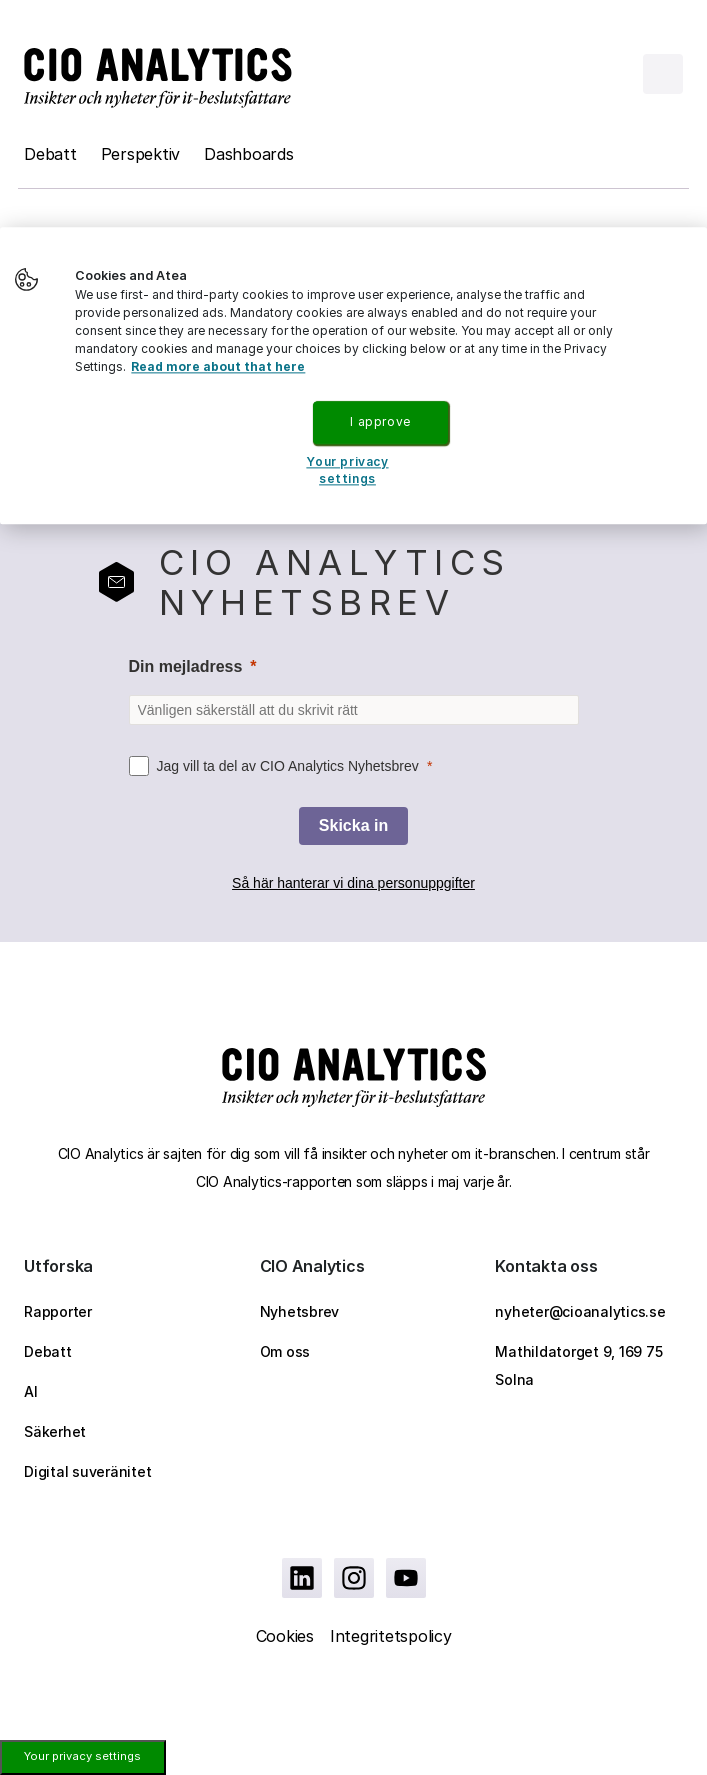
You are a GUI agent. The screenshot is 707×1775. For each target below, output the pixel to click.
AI (31, 1391)
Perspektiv (141, 154)
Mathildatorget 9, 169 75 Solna (578, 1365)
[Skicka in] (353, 826)
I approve (380, 421)
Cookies (285, 1636)
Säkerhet (55, 1431)
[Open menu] (663, 74)
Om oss (285, 1351)
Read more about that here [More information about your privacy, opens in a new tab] (218, 366)
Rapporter (58, 1311)
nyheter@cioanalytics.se (580, 1311)
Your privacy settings (82, 1756)
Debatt (50, 154)
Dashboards (249, 154)
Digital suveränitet (87, 1471)
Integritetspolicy (391, 1636)
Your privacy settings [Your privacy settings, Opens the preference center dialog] (347, 470)
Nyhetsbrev (300, 1311)
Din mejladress (186, 666)
